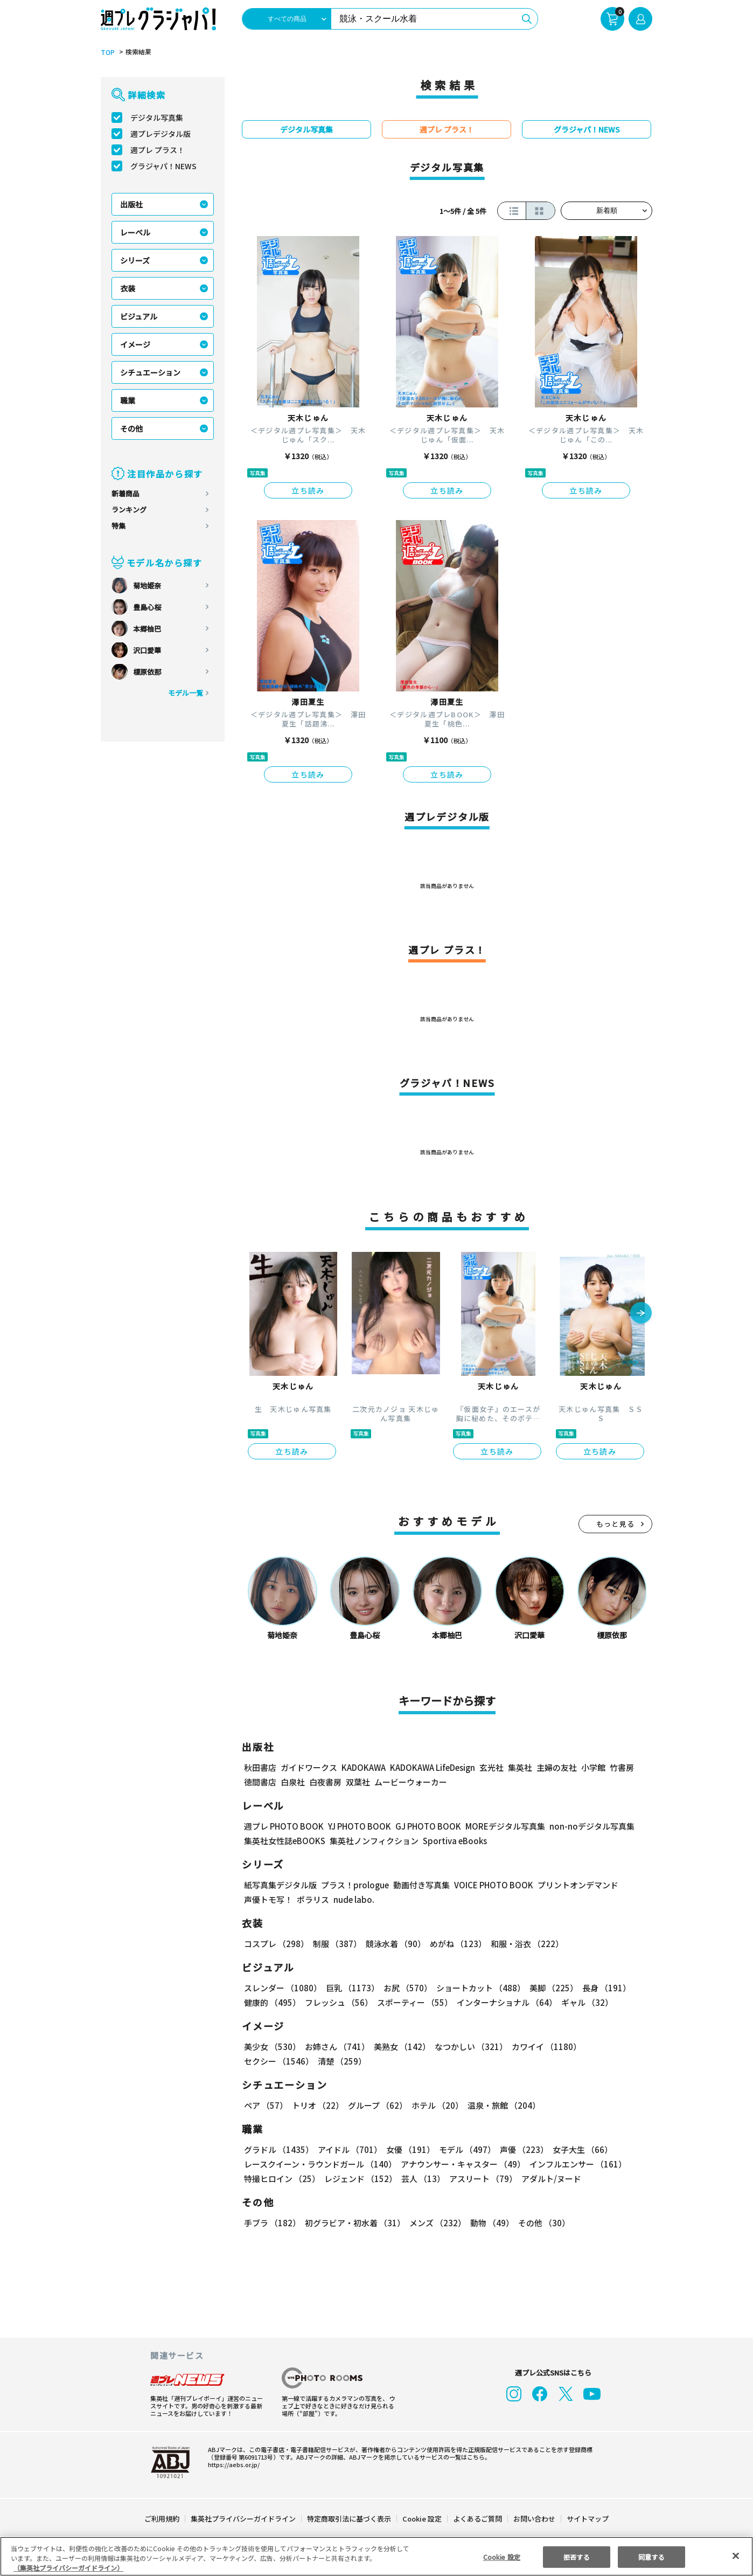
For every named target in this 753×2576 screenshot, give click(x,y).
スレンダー (282, 1987)
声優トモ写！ (268, 1899)
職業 (127, 400)
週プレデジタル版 (160, 133)
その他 (131, 428)
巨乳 (351, 1987)
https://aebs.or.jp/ (232, 2464)
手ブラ (271, 2222)
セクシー (615, 2046)
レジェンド (359, 2178)
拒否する (576, 2556)
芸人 (421, 2178)
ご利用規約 (162, 2518)
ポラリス (313, 1899)
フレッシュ (337, 2002)
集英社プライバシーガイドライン (243, 2518)
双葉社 (358, 1782)
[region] (376, 2556)
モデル (464, 2149)
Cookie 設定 (422, 2518)
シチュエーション (150, 372)
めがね (455, 1943)
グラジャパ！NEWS (163, 166)
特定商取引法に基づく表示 (350, 2518)
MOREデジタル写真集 (498, 1826)
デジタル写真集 (156, 117)
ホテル (435, 2105)
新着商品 (125, 493)
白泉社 (293, 1782)
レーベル (135, 232)
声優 (519, 2149)
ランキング (129, 509)
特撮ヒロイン (281, 2178)
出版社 (131, 204)
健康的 (271, 2002)
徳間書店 (260, 1782)
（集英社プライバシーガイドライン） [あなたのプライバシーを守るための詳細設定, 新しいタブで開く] (68, 2567)
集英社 (518, 1767)
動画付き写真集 (420, 1885)
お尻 (404, 1987)
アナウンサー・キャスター (462, 2164)
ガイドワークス (309, 1767)
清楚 (267, 2061)
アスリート (480, 2178)
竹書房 (621, 1767)
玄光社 (490, 1767)
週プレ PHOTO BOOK (283, 1826)
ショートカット (477, 1987)
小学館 (592, 1767)
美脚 (549, 1987)
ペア (265, 2105)
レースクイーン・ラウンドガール (320, 2164)
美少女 (271, 2046)
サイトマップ (587, 2518)
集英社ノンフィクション (373, 1840)
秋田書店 (260, 1767)
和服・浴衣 (523, 1943)
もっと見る (615, 1524)
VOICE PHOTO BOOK (490, 1885)
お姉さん (335, 2046)
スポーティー (412, 2002)
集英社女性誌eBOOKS (284, 1840)
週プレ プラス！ (157, 149)
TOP (107, 52)
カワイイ (542, 2046)
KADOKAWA (363, 1767)
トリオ (317, 2105)
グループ (376, 2105)
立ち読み (308, 490)
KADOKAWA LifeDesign (431, 1767)
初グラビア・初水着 (353, 2222)
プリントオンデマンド (573, 1885)
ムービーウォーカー (410, 1782)
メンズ (435, 2222)
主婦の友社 (555, 1767)
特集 (118, 526)
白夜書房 (325, 1782)
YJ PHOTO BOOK (356, 1826)
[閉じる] (736, 2555)
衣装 (127, 288)
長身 (600, 1987)
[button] (641, 1314)
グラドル (278, 2149)
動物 (489, 2222)
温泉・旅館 (501, 2105)
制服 (335, 1943)
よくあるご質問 (476, 2518)
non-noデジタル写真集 (584, 1826)
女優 (407, 2149)
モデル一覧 (185, 693)
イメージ (135, 344)
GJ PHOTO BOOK (423, 1826)
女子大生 (577, 2149)
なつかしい (468, 2046)
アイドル (348, 2149)
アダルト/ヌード (548, 2178)
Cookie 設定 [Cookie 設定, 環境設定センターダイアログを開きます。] (501, 2556)
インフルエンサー (576, 2164)
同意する (651, 2556)
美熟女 (400, 2046)
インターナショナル (505, 2002)
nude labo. (353, 1899)
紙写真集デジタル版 (280, 1885)
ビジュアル (138, 316)
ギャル (584, 2002)
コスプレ (276, 1943)
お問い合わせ (534, 2518)
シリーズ (135, 260)
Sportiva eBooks (452, 1840)
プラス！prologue (354, 1885)
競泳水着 (393, 1943)
